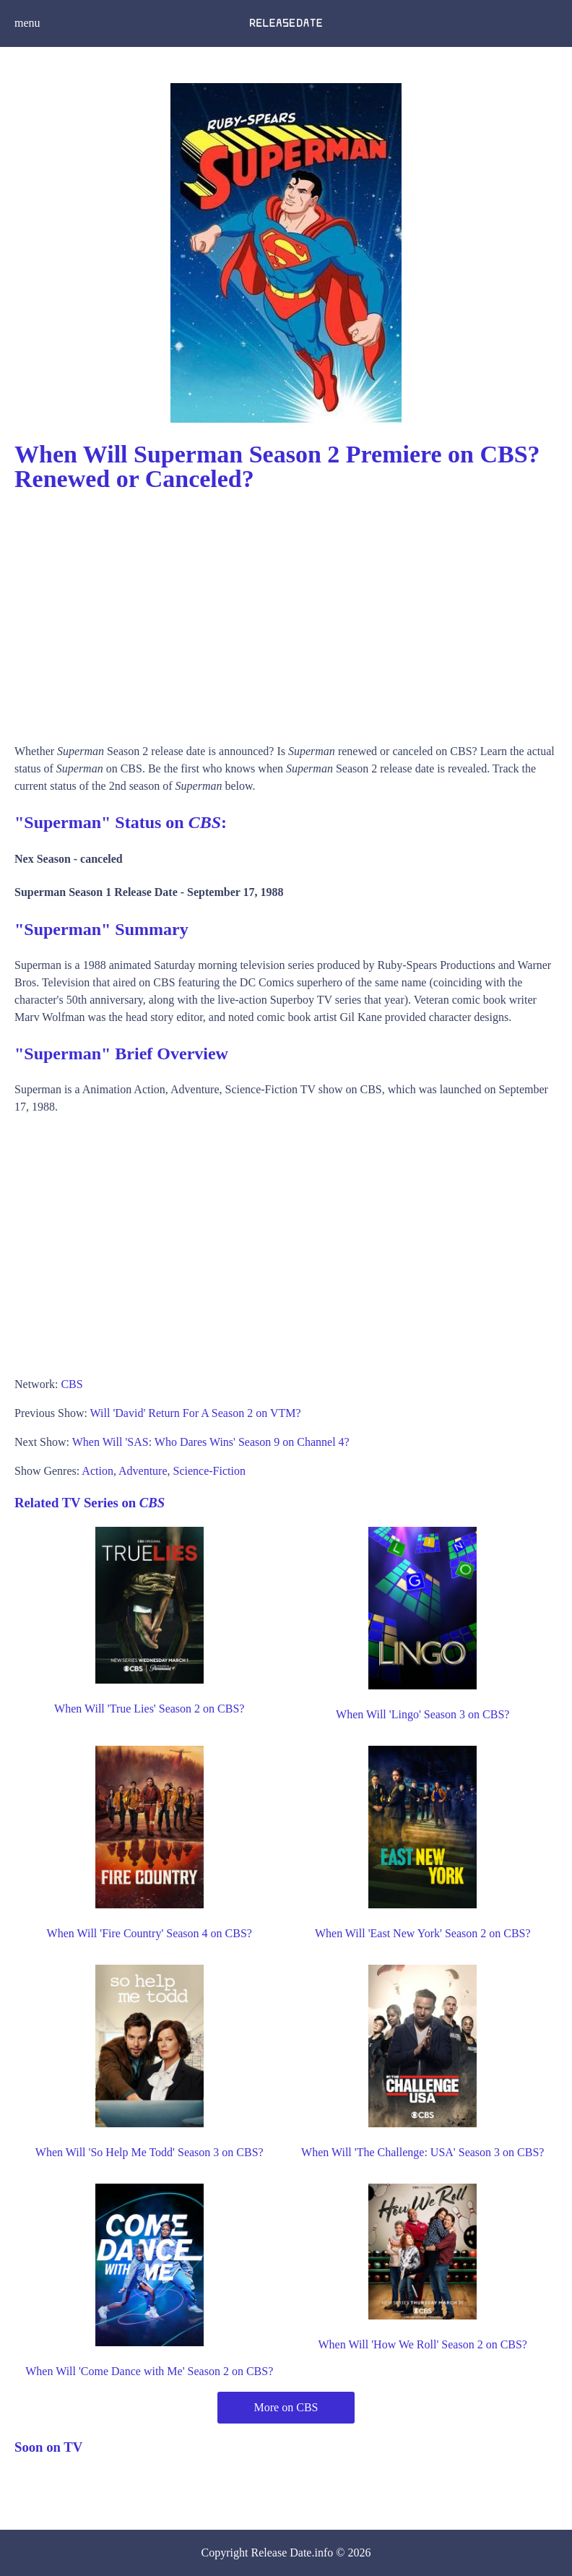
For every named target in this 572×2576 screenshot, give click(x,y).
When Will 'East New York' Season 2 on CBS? (423, 1933)
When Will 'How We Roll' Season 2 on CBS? (422, 2344)
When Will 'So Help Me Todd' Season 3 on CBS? (149, 2152)
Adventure (143, 1471)
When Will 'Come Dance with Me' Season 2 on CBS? (149, 2371)
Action (97, 1471)
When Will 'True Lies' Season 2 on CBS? (149, 1708)
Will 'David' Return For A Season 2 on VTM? (195, 1413)
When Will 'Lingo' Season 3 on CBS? (422, 1714)
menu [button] (27, 23)
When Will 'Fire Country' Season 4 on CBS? (149, 1933)
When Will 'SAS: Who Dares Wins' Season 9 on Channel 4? (211, 1442)
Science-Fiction (209, 1471)
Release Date (281, 2552)
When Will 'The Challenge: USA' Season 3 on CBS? (422, 2152)
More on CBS (286, 2407)
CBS (71, 1384)
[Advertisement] (286, 613)
